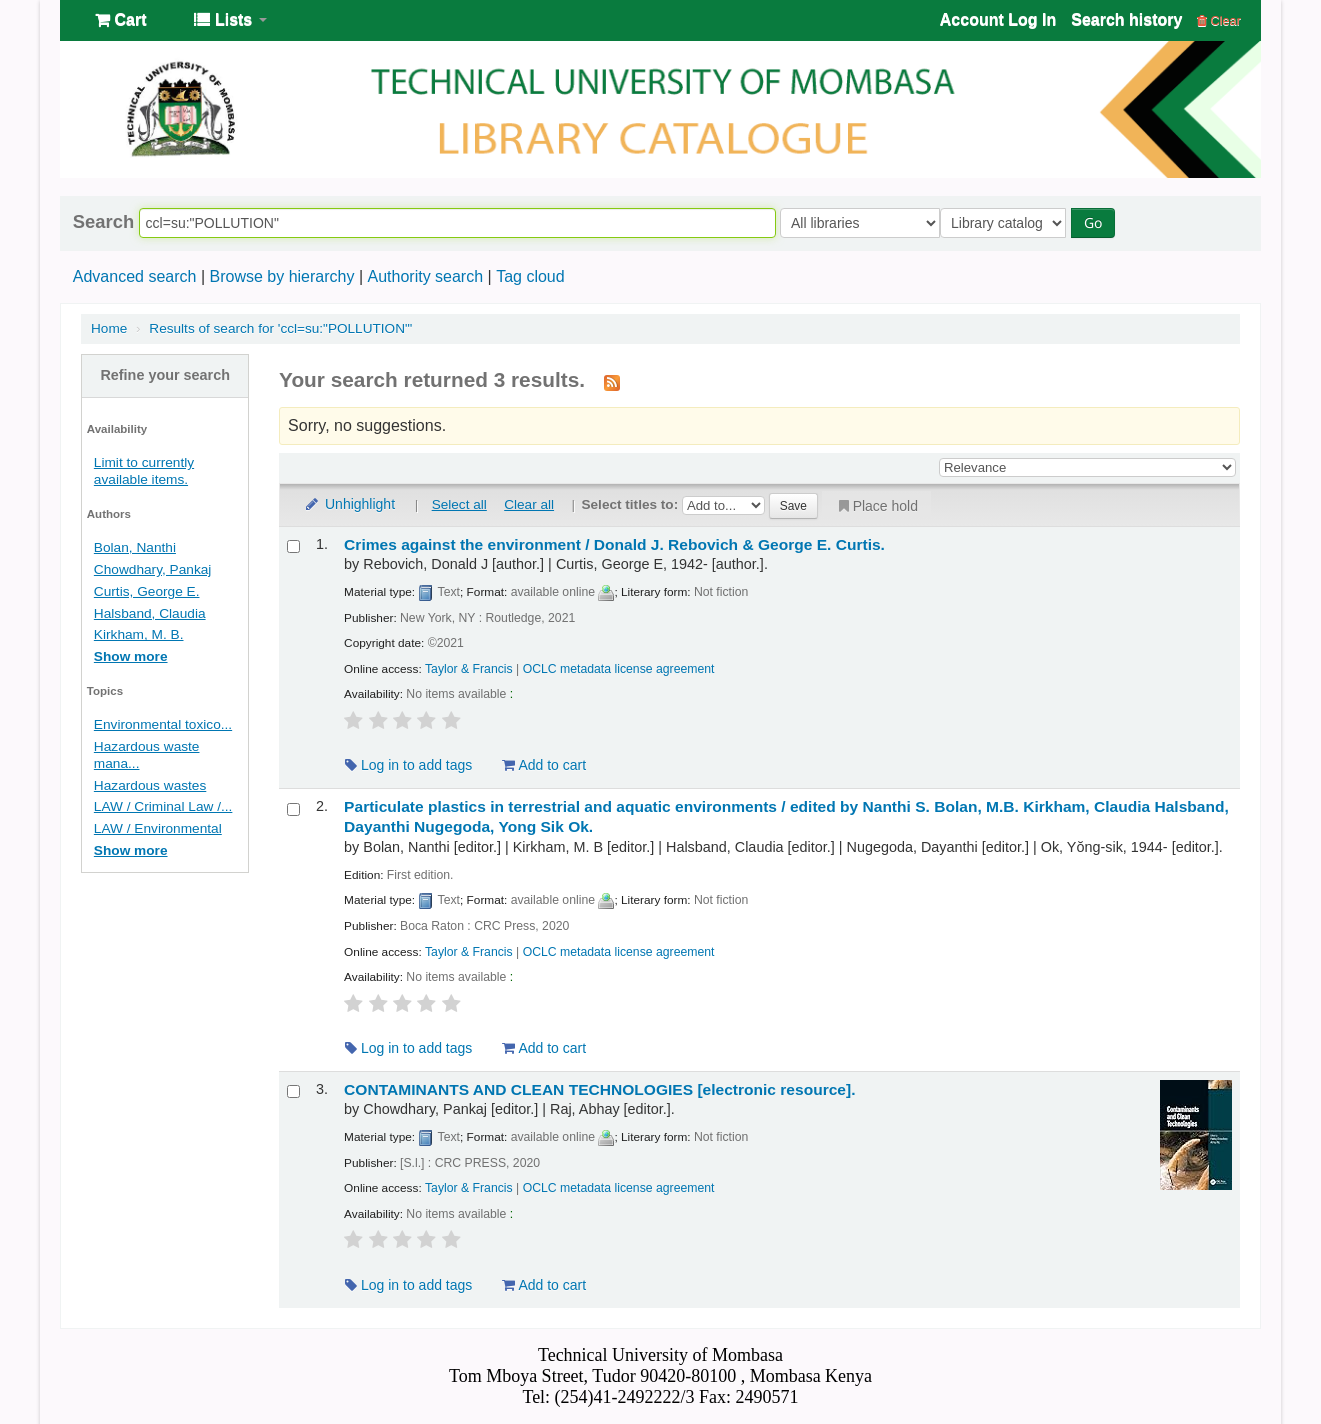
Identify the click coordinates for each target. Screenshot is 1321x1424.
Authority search (425, 276)
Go (1097, 222)
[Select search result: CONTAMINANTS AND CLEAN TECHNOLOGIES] (293, 1091)
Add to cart (544, 765)
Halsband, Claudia (150, 613)
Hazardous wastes (150, 785)
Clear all (529, 504)
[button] (120, 20)
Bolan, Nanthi (135, 547)
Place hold (876, 506)
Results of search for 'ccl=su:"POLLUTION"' (280, 328)
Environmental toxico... (163, 724)
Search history (1126, 19)
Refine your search (165, 375)
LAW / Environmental (158, 828)
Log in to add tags (408, 765)
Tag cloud (530, 276)
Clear (1219, 20)
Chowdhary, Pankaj (153, 569)
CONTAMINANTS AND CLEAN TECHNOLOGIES (599, 1089)
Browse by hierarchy (281, 276)
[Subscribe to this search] (612, 382)
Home (109, 328)
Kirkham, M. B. (139, 634)
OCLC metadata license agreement (619, 669)
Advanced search (135, 276)
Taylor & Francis (469, 669)
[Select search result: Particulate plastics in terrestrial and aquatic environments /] (293, 809)
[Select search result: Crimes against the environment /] (293, 546)
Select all (459, 504)
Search (103, 222)
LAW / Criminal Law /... (163, 806)
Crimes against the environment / (614, 544)
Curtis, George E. (147, 591)
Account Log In (998, 19)
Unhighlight (349, 504)
